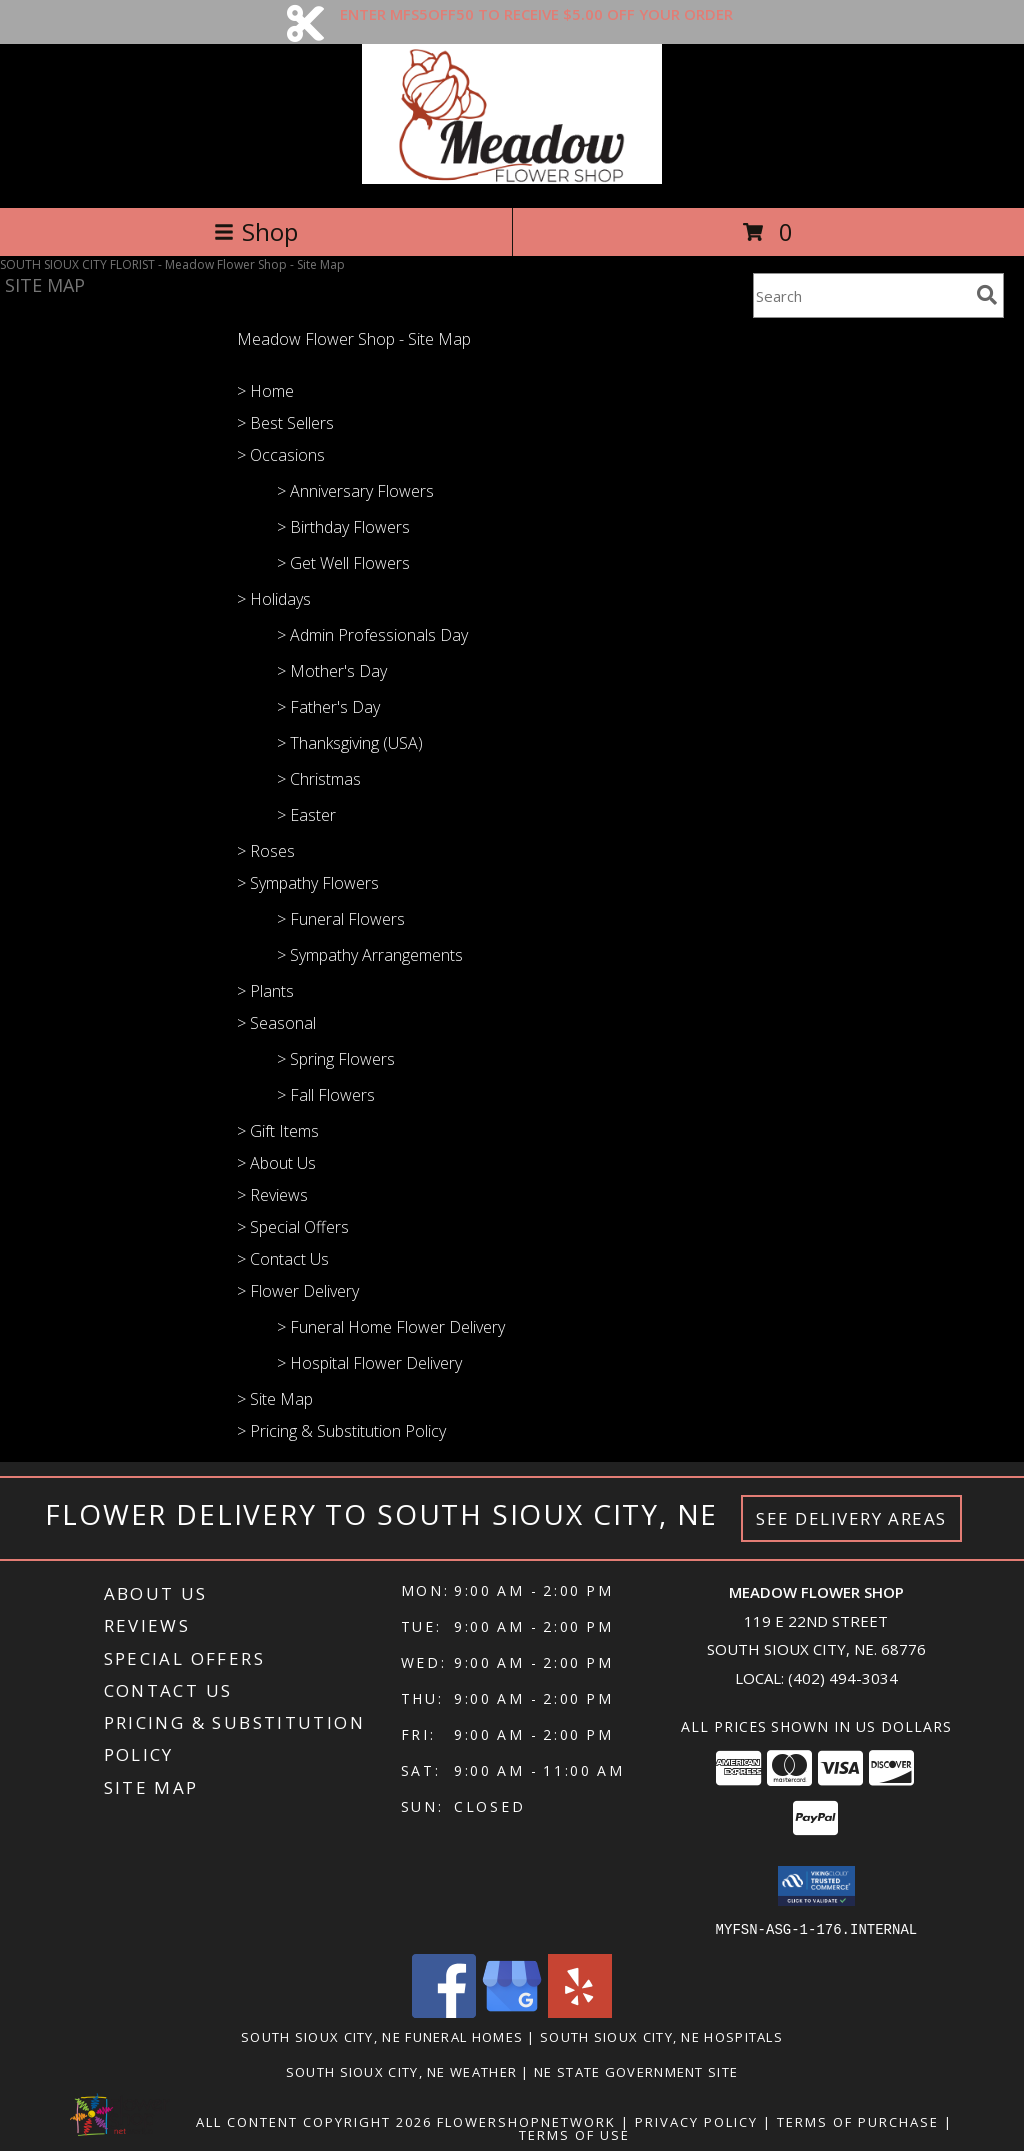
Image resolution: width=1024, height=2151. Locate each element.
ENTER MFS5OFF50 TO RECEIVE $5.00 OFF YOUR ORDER (536, 14)
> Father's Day (328, 707)
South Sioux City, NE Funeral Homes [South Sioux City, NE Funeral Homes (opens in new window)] (382, 2036)
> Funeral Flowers (341, 919)
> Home (265, 391)
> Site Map (275, 1399)
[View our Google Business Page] (512, 2011)
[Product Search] (861, 295)
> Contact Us (283, 1259)
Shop (256, 231)
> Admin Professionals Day (372, 635)
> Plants (265, 991)
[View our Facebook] (444, 2011)
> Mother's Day (332, 671)
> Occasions (281, 455)
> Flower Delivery (298, 1291)
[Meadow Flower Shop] (512, 178)
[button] (816, 1886)
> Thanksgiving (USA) (350, 743)
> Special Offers (293, 1227)
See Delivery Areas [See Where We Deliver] (851, 1518)
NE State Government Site (636, 2071)
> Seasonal (276, 1023)
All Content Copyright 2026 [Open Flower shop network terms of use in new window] (314, 2121)
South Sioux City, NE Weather (401, 2071)
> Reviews (272, 1195)
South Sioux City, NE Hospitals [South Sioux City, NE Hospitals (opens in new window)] (661, 2036)
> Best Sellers (285, 423)
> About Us (276, 1163)
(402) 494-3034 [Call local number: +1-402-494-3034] (843, 1678)
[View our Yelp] (580, 2011)
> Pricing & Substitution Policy (341, 1431)
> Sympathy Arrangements (370, 955)
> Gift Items (278, 1131)
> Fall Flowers (326, 1095)
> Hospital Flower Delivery (369, 1363)
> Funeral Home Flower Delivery (391, 1327)
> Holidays (274, 599)
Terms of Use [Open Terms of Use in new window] (574, 2134)
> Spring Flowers (336, 1059)
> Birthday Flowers (343, 527)
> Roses (266, 851)
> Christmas (319, 779)
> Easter (306, 815)
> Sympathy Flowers (308, 883)
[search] (987, 295)
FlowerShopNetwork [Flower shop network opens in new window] (526, 2121)
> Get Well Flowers (343, 563)
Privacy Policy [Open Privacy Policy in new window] (696, 2121)
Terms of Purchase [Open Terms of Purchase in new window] (858, 2121)
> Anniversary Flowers (355, 491)
